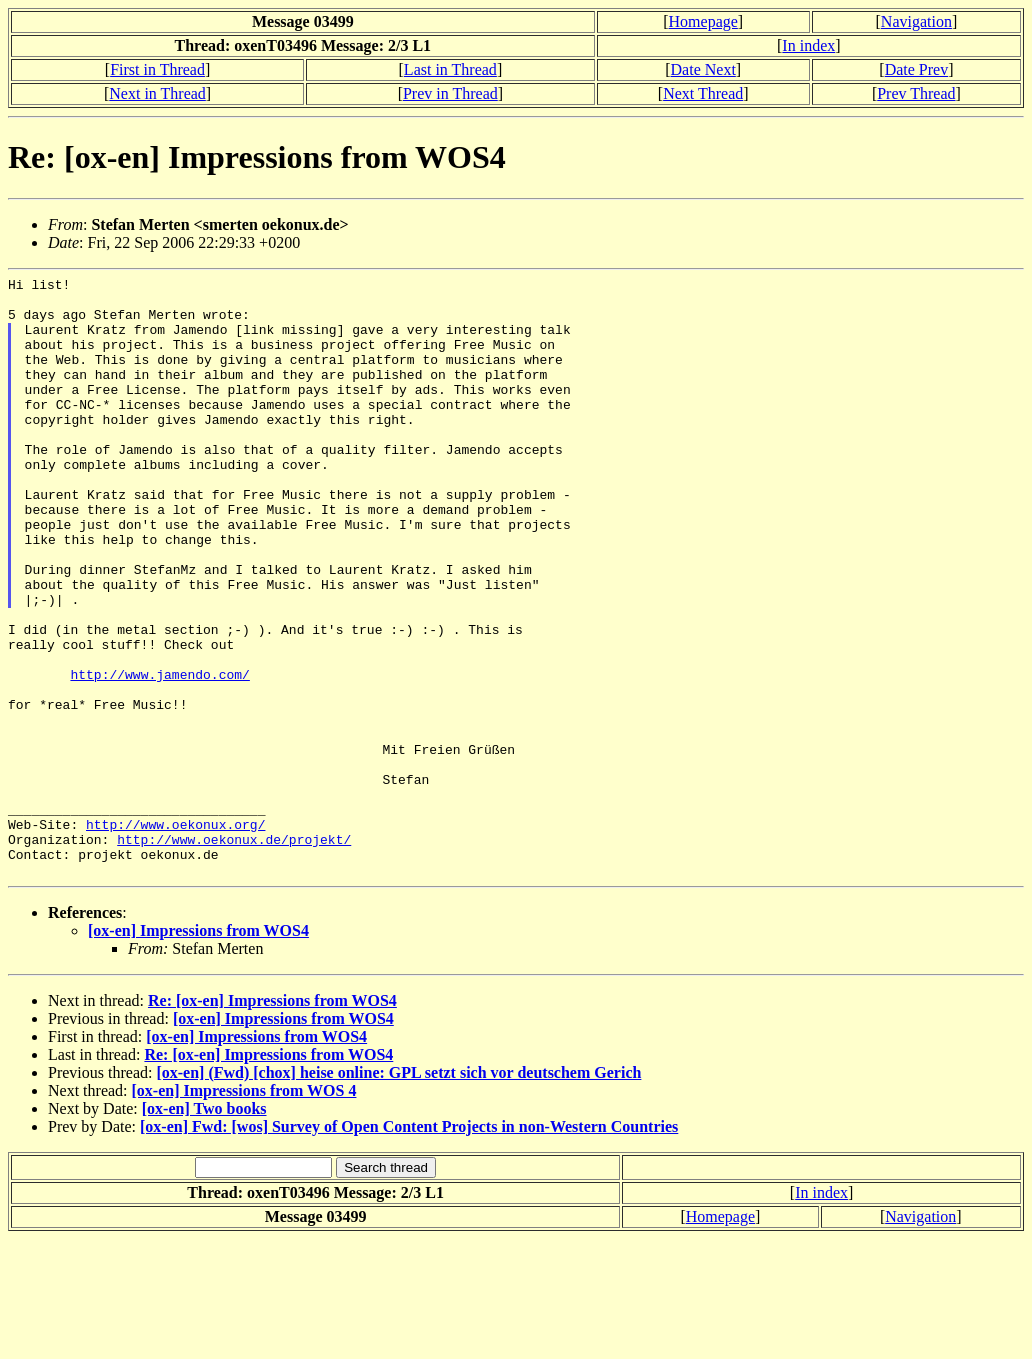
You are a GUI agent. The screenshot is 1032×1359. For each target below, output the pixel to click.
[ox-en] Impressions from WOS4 (198, 1050)
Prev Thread (916, 93)
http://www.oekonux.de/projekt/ (234, 953)
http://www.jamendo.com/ (159, 755)
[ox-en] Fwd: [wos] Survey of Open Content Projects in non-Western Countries (409, 1246)
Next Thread (703, 93)
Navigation (916, 21)
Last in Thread (450, 69)
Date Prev (917, 69)
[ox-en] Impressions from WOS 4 (244, 1210)
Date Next (703, 69)
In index (808, 45)
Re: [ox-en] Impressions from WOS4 (272, 1120)
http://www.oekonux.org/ (175, 935)
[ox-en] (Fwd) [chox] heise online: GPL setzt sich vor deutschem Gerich (398, 1192)
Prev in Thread (450, 93)
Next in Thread (157, 93)
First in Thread (157, 69)
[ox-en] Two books (204, 1228)
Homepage (703, 21)
